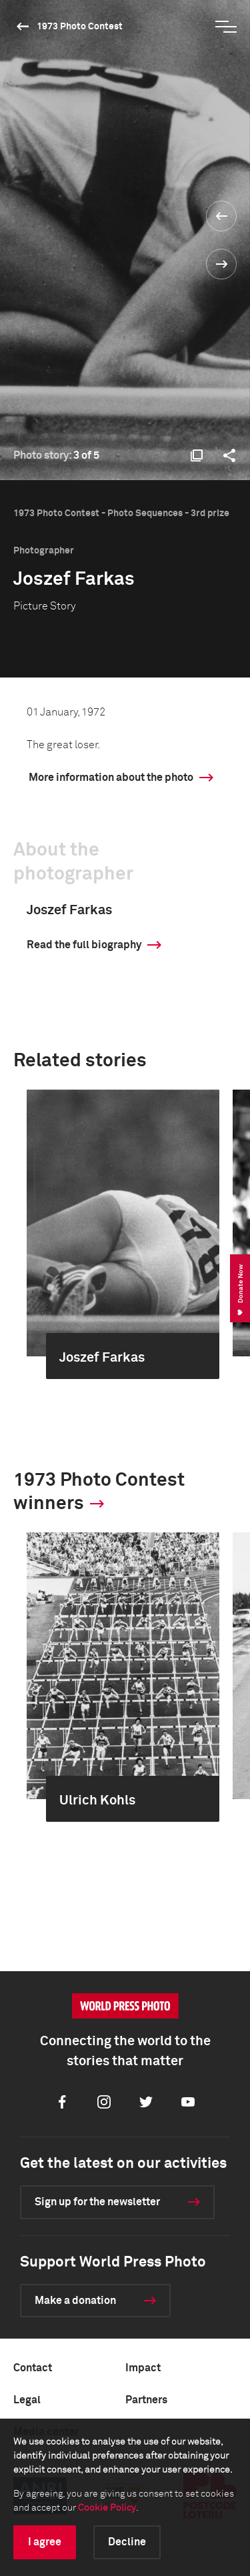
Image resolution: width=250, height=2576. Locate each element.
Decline (127, 2542)
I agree (44, 2542)
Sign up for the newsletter (97, 2202)
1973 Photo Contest (80, 26)
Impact (143, 2368)
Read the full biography (84, 945)
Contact (32, 2368)
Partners (146, 2400)
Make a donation (75, 2300)
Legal (27, 2400)
